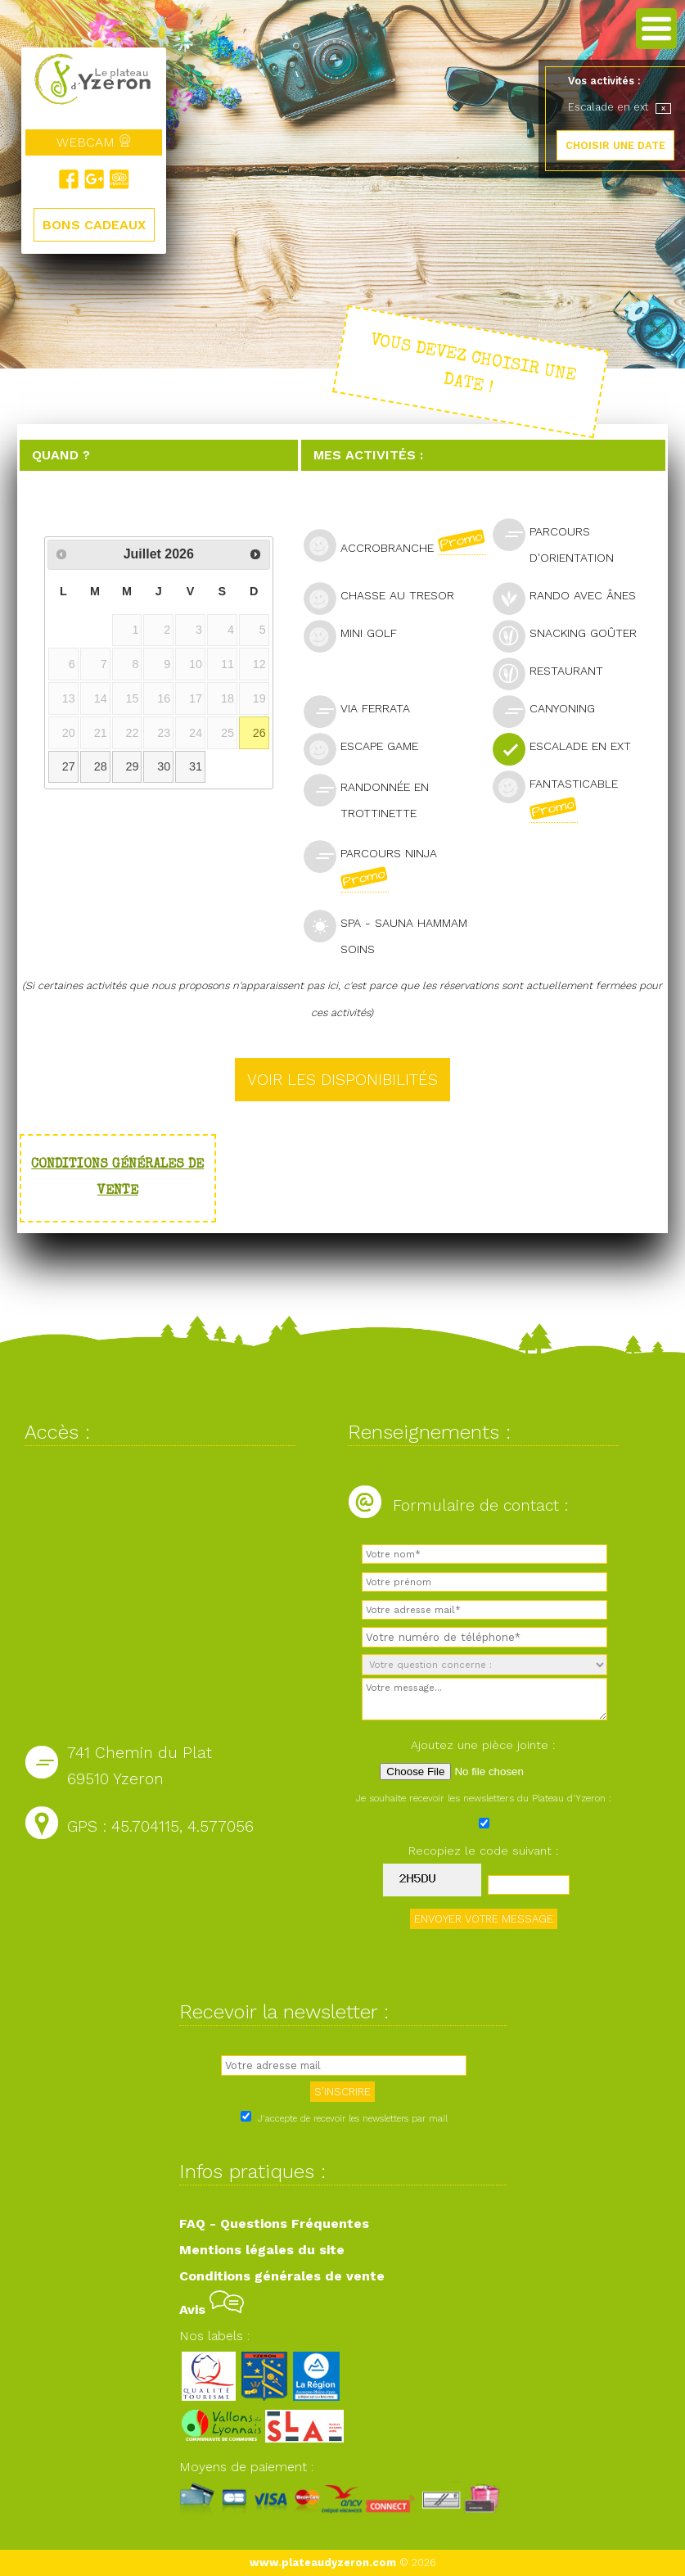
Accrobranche (396, 545)
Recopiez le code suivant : (483, 1850)
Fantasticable (555, 797)
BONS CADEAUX (94, 225)
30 (163, 766)
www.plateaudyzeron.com (323, 2562)
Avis (211, 2309)
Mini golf (357, 635)
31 (195, 766)
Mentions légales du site (262, 2249)
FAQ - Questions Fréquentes (274, 2223)
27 (68, 766)
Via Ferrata (364, 710)
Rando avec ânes (571, 597)
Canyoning (551, 710)
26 (259, 732)
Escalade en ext (569, 748)
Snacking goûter (572, 635)
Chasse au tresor (386, 597)
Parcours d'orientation (560, 541)
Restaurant (555, 673)
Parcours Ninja (370, 866)
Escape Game (368, 748)
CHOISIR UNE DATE (615, 145)
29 (131, 766)
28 (100, 766)
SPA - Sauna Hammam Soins (385, 933)
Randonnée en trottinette (367, 797)
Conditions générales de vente (282, 2276)
